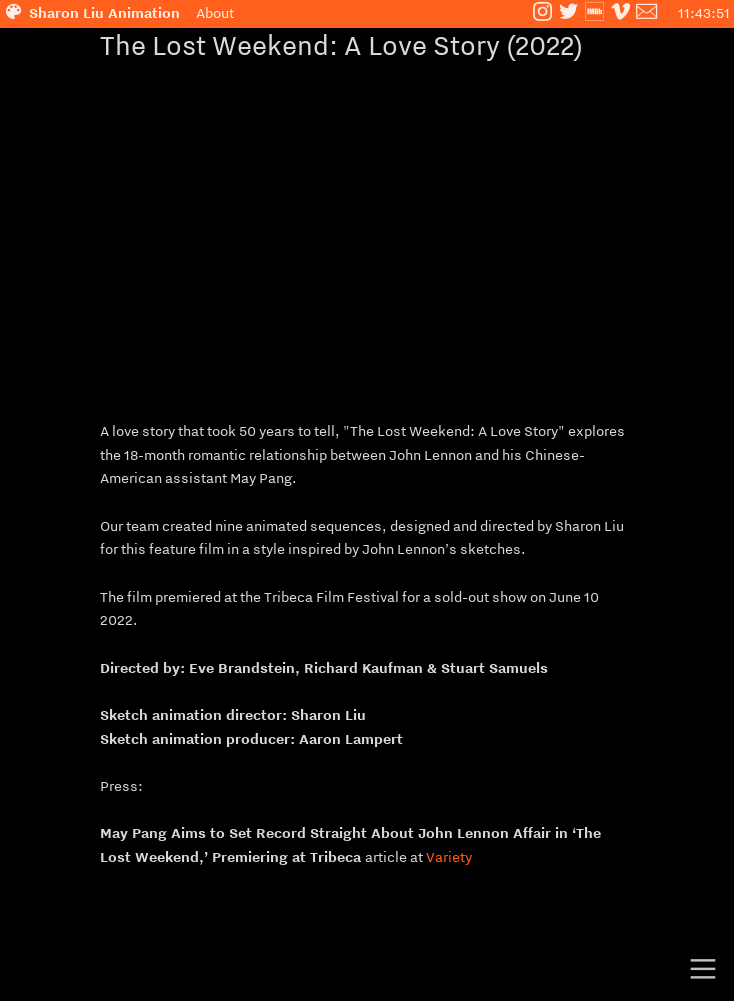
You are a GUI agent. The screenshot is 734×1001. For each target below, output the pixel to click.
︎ (568, 13)
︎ (620, 13)
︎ (542, 13)
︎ (703, 969)
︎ (646, 13)
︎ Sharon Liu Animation (99, 13)
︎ (594, 13)
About (215, 13)
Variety (449, 857)
